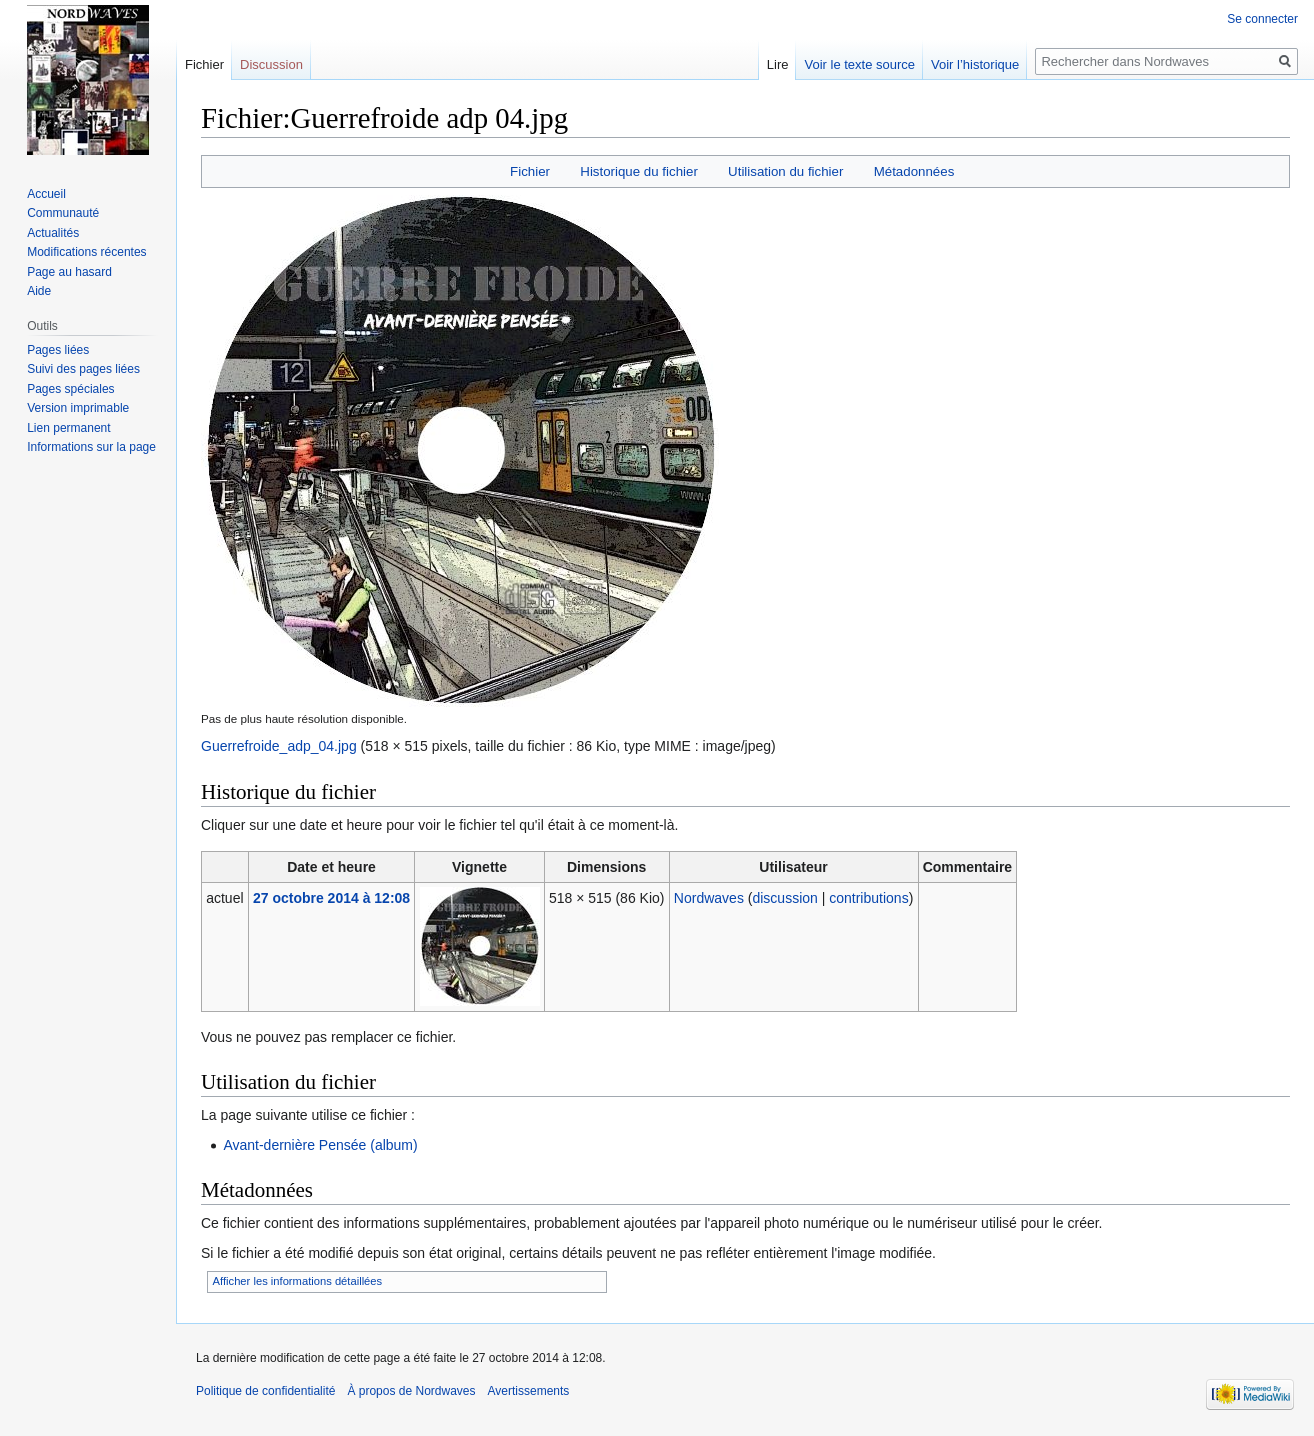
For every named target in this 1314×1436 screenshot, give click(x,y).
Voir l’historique (975, 64)
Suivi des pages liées (83, 369)
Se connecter (1262, 19)
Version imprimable (78, 408)
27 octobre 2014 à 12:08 (331, 898)
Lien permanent (68, 428)
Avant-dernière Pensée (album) (320, 1145)
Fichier (530, 171)
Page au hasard (69, 272)
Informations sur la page (91, 447)
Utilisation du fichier (785, 171)
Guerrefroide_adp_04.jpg (279, 746)
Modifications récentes (86, 252)
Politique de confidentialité (265, 1391)
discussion (784, 898)
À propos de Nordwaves (411, 1391)
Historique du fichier (639, 171)
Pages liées (58, 350)
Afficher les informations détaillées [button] (298, 1281)
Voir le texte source (859, 64)
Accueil (46, 194)
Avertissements (529, 1391)
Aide (39, 291)
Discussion (271, 64)
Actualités (53, 233)
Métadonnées (914, 171)
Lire (778, 64)
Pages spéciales (70, 389)
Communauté (63, 213)
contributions (868, 898)
